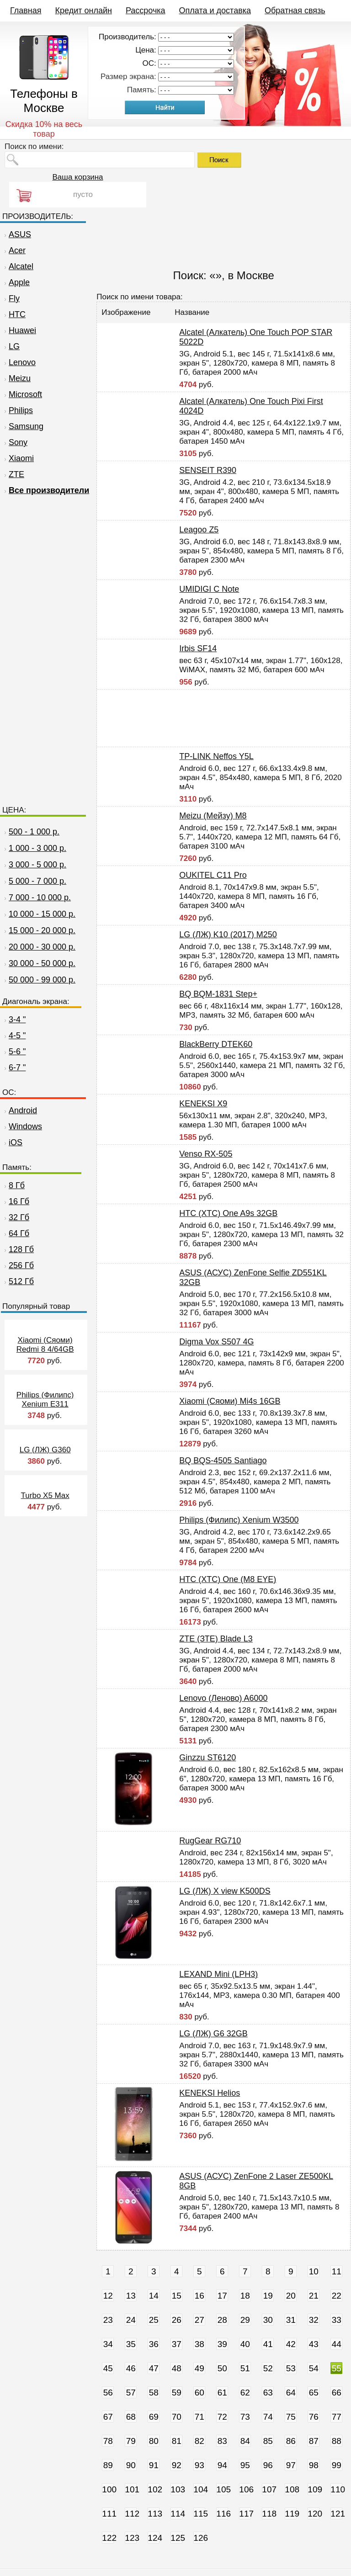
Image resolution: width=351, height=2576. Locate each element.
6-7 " (14, 1067)
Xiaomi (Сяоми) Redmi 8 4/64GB (45, 1345)
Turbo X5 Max (45, 1495)
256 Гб (18, 1265)
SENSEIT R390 (207, 470)
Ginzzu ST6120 (207, 1757)
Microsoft (22, 394)
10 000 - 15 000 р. (42, 914)
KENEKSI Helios (209, 2093)
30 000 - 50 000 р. (42, 963)
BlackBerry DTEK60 (215, 1044)
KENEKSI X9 (203, 1103)
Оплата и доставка (215, 10)
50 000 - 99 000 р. (42, 979)
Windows (22, 1126)
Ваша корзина (77, 177)
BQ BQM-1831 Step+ (218, 994)
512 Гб (18, 1281)
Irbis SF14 (198, 648)
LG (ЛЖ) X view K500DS (225, 1891)
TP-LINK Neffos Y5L (216, 756)
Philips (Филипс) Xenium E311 (45, 1399)
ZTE (13, 474)
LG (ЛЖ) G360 (45, 1449)
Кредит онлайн (83, 10)
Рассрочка (145, 10)
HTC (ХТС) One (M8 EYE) (227, 1579)
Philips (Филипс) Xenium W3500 (238, 1519)
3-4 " (14, 1019)
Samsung (22, 426)
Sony (14, 442)
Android (19, 1110)
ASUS (16, 234)
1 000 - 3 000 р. (37, 848)
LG (11, 346)
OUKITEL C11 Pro (212, 875)
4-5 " (14, 1035)
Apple (16, 282)
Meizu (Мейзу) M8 (212, 815)
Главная (26, 10)
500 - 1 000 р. (34, 831)
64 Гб (15, 1233)
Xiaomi (18, 458)
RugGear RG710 (210, 1840)
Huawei (19, 330)
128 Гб (18, 1249)
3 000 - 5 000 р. (37, 864)
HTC (14, 314)
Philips (17, 410)
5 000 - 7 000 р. (37, 881)
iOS (12, 1142)
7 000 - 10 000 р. (40, 897)
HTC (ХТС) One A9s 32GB (228, 1213)
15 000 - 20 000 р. (42, 930)
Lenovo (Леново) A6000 (223, 1698)
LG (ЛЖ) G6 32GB (213, 2033)
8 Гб (13, 1185)
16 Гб (15, 1201)
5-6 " (14, 1051)
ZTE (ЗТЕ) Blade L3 (216, 1638)
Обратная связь (295, 10)
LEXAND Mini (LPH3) (218, 1974)
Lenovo (19, 362)
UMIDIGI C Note (209, 589)
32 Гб (15, 1217)
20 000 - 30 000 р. (42, 946)
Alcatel (17, 266)
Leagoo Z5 (198, 529)
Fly (11, 298)
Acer (14, 250)
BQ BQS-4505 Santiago (222, 1460)
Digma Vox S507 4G (216, 1341)
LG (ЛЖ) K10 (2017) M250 (228, 934)
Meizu (16, 378)
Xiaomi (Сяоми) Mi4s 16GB (229, 1401)
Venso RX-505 (205, 1153)
